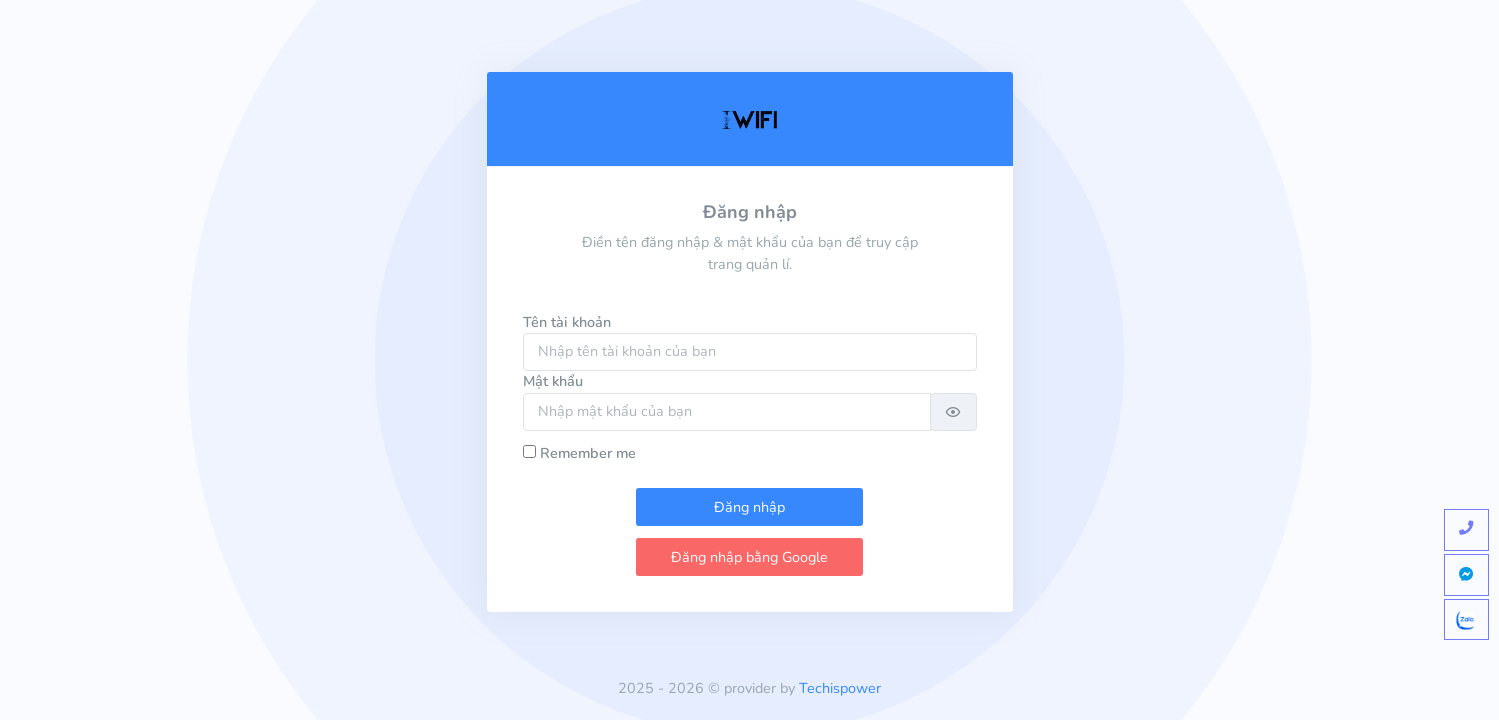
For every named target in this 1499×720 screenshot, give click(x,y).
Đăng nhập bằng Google (749, 557)
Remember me (588, 453)
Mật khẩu (553, 381)
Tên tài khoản (567, 322)
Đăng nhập (749, 507)
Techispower (840, 688)
